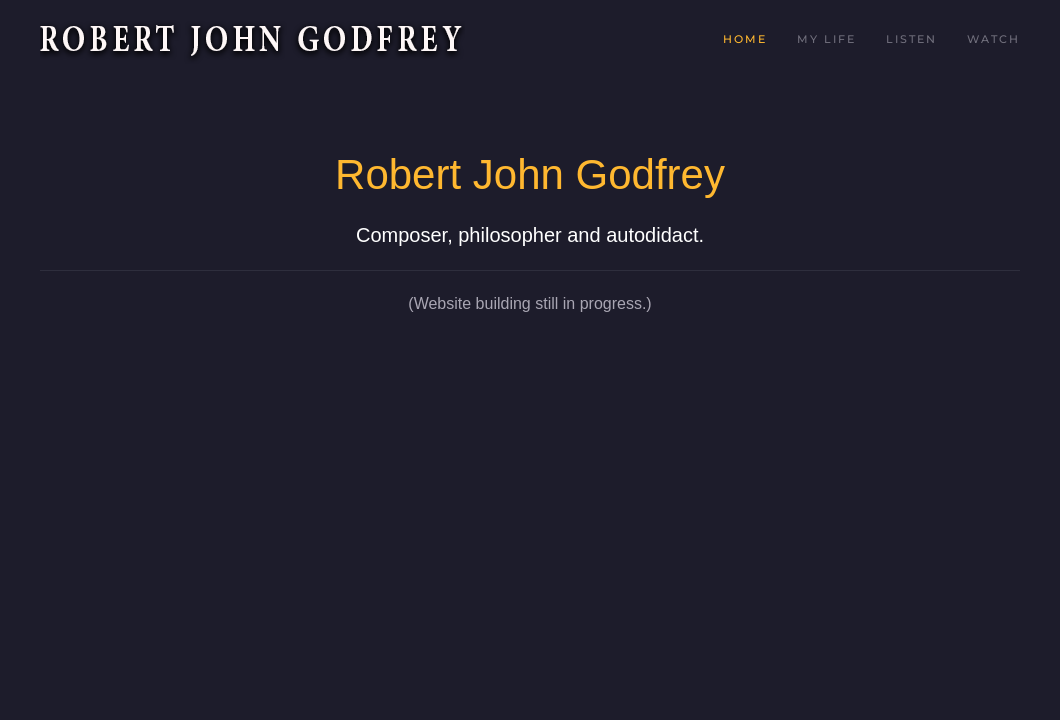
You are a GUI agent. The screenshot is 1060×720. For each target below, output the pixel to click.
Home (745, 39)
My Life (826, 39)
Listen (911, 39)
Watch (993, 39)
